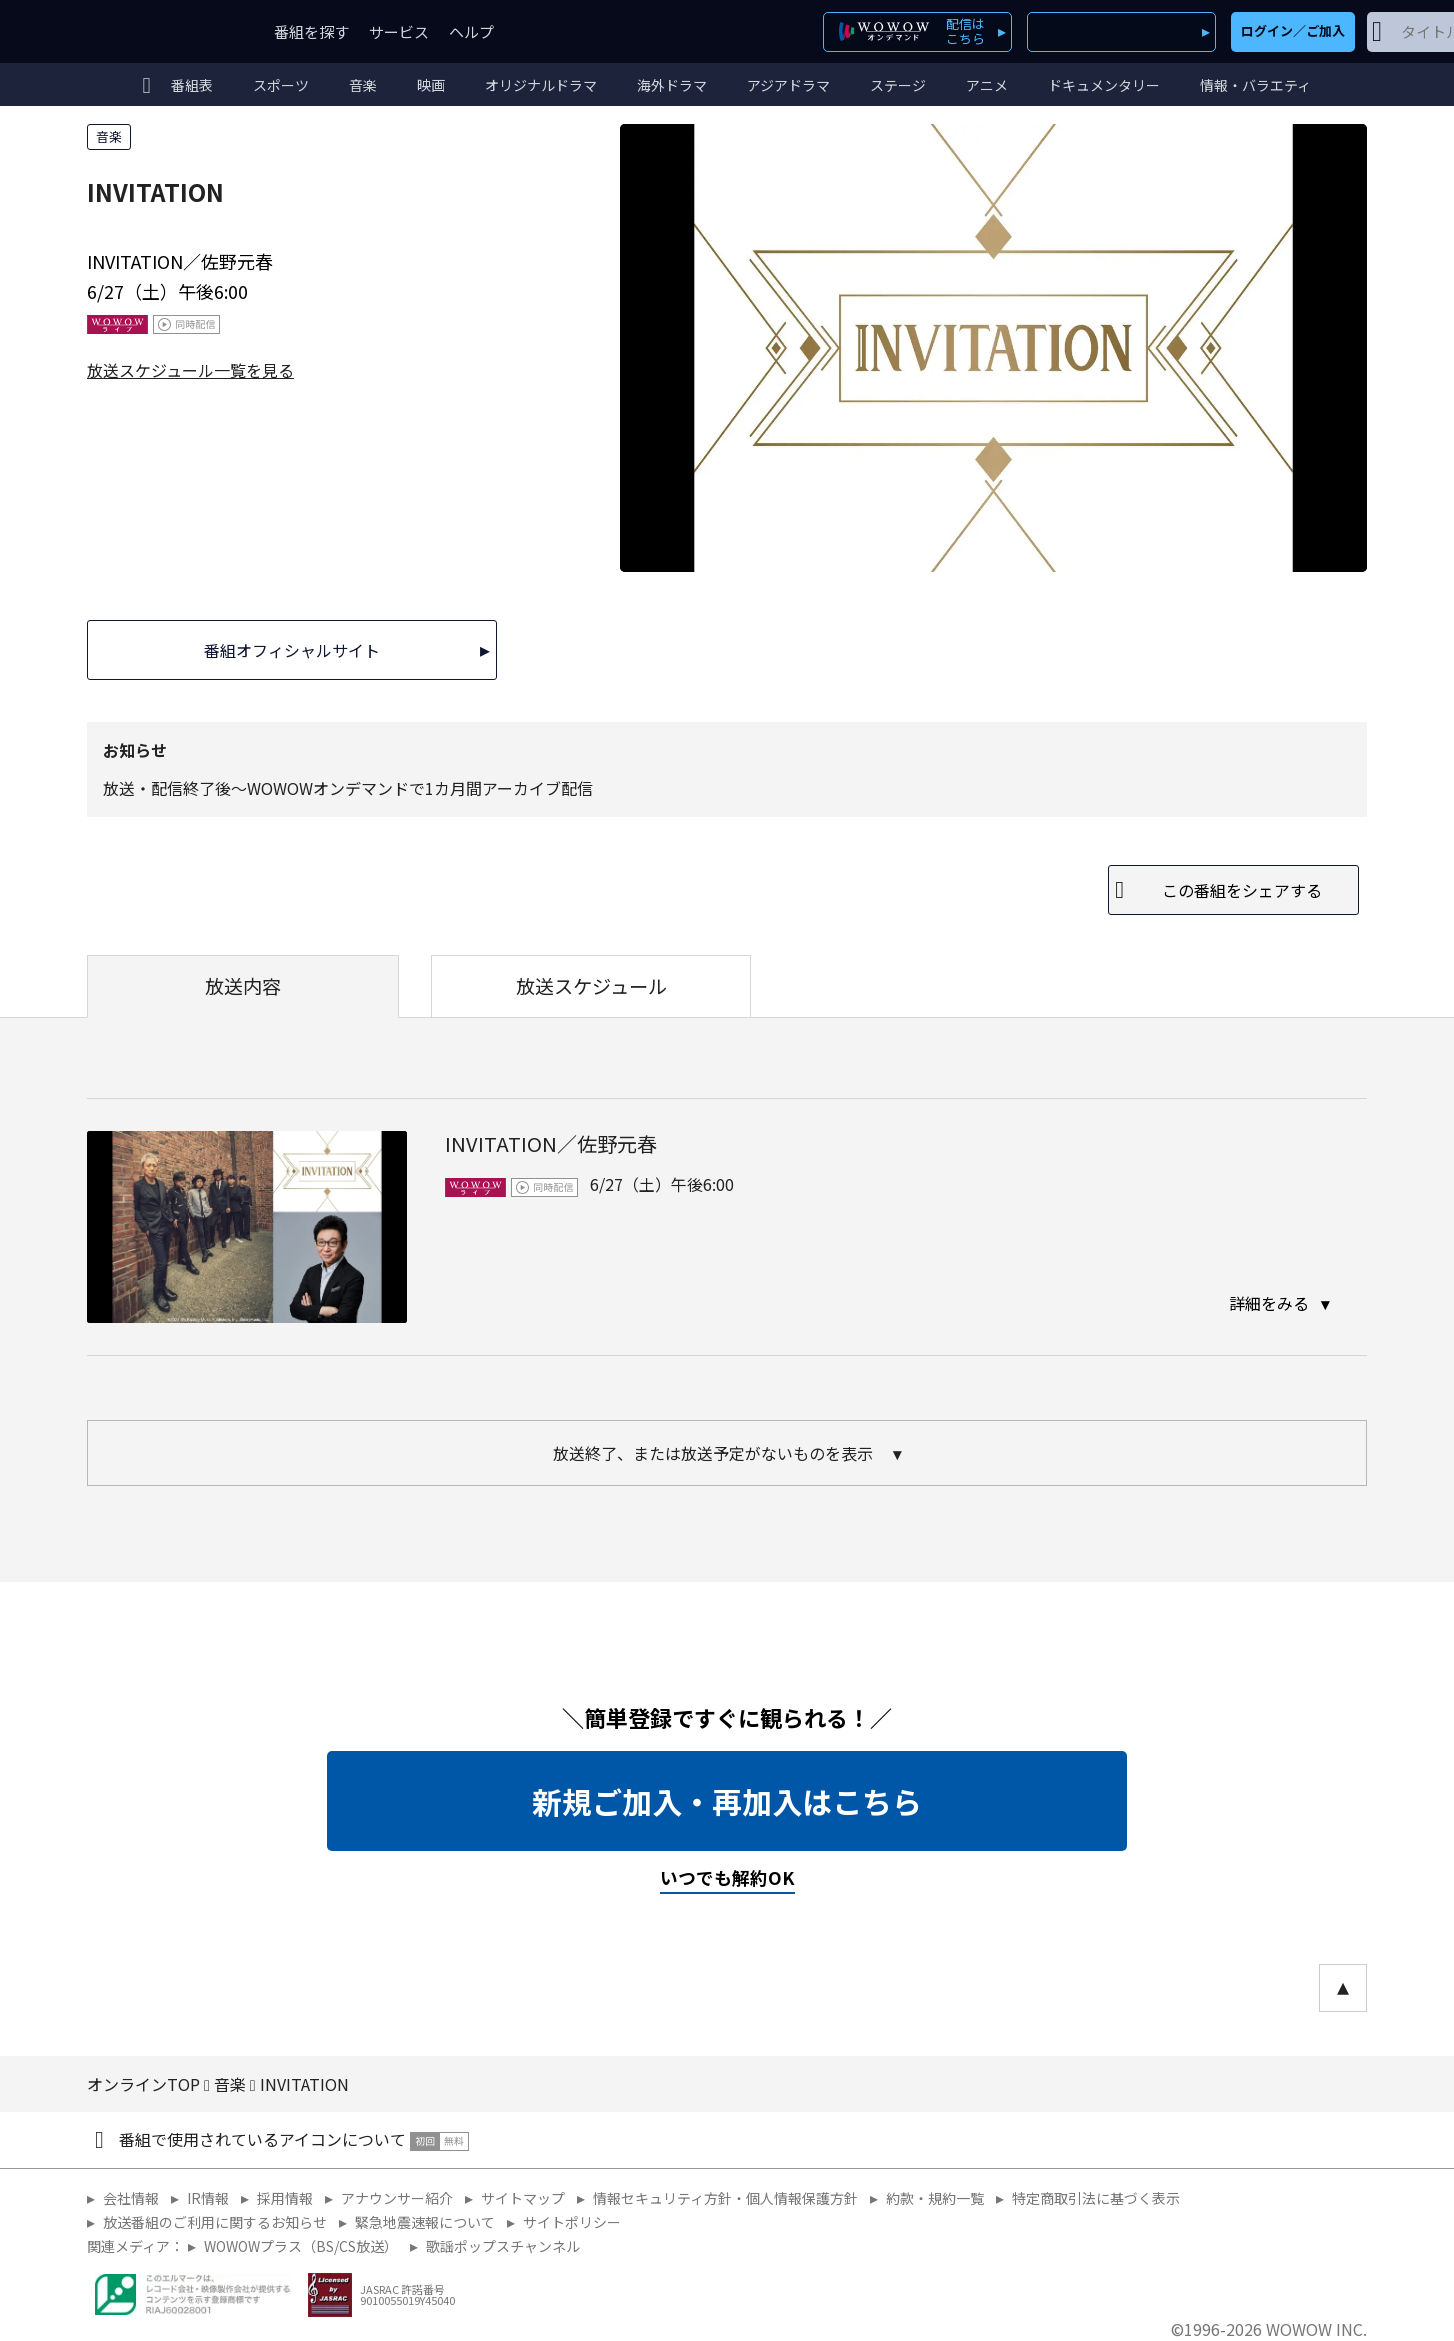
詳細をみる (1271, 1303)
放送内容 (243, 986)
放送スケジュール (591, 986)
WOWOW (160, 31)
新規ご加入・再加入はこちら (727, 1801)
